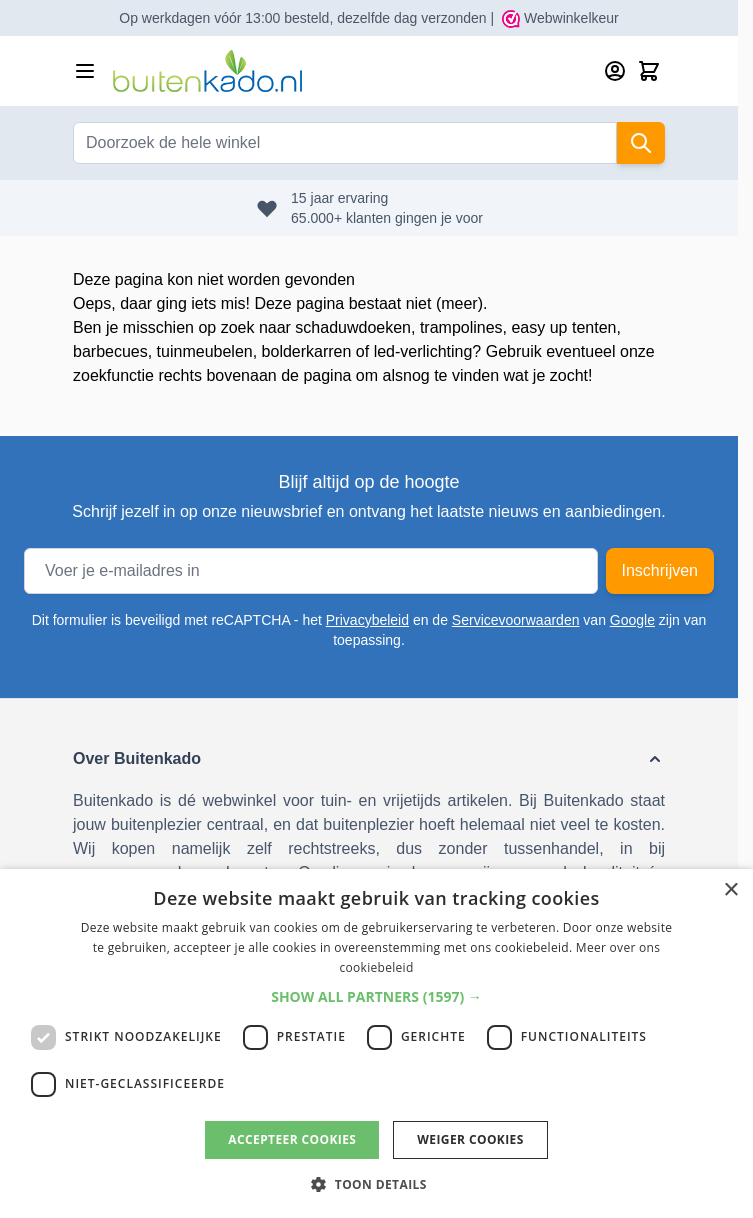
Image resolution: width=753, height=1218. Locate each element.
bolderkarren (307, 351)
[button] (369, 759)
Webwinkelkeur (560, 18)
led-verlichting (423, 351)
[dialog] (376, 1043)
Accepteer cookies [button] (292, 1139)
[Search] (641, 143)
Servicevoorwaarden (516, 620)
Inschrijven (660, 570)
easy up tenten (563, 327)
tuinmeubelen (205, 351)
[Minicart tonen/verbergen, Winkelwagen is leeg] (649, 71)
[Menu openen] (85, 71)
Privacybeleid (367, 620)
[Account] (615, 71)
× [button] (730, 890)
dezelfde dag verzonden (411, 18)
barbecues (110, 351)
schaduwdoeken (353, 327)
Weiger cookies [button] (470, 1139)
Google (632, 620)
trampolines (461, 327)
